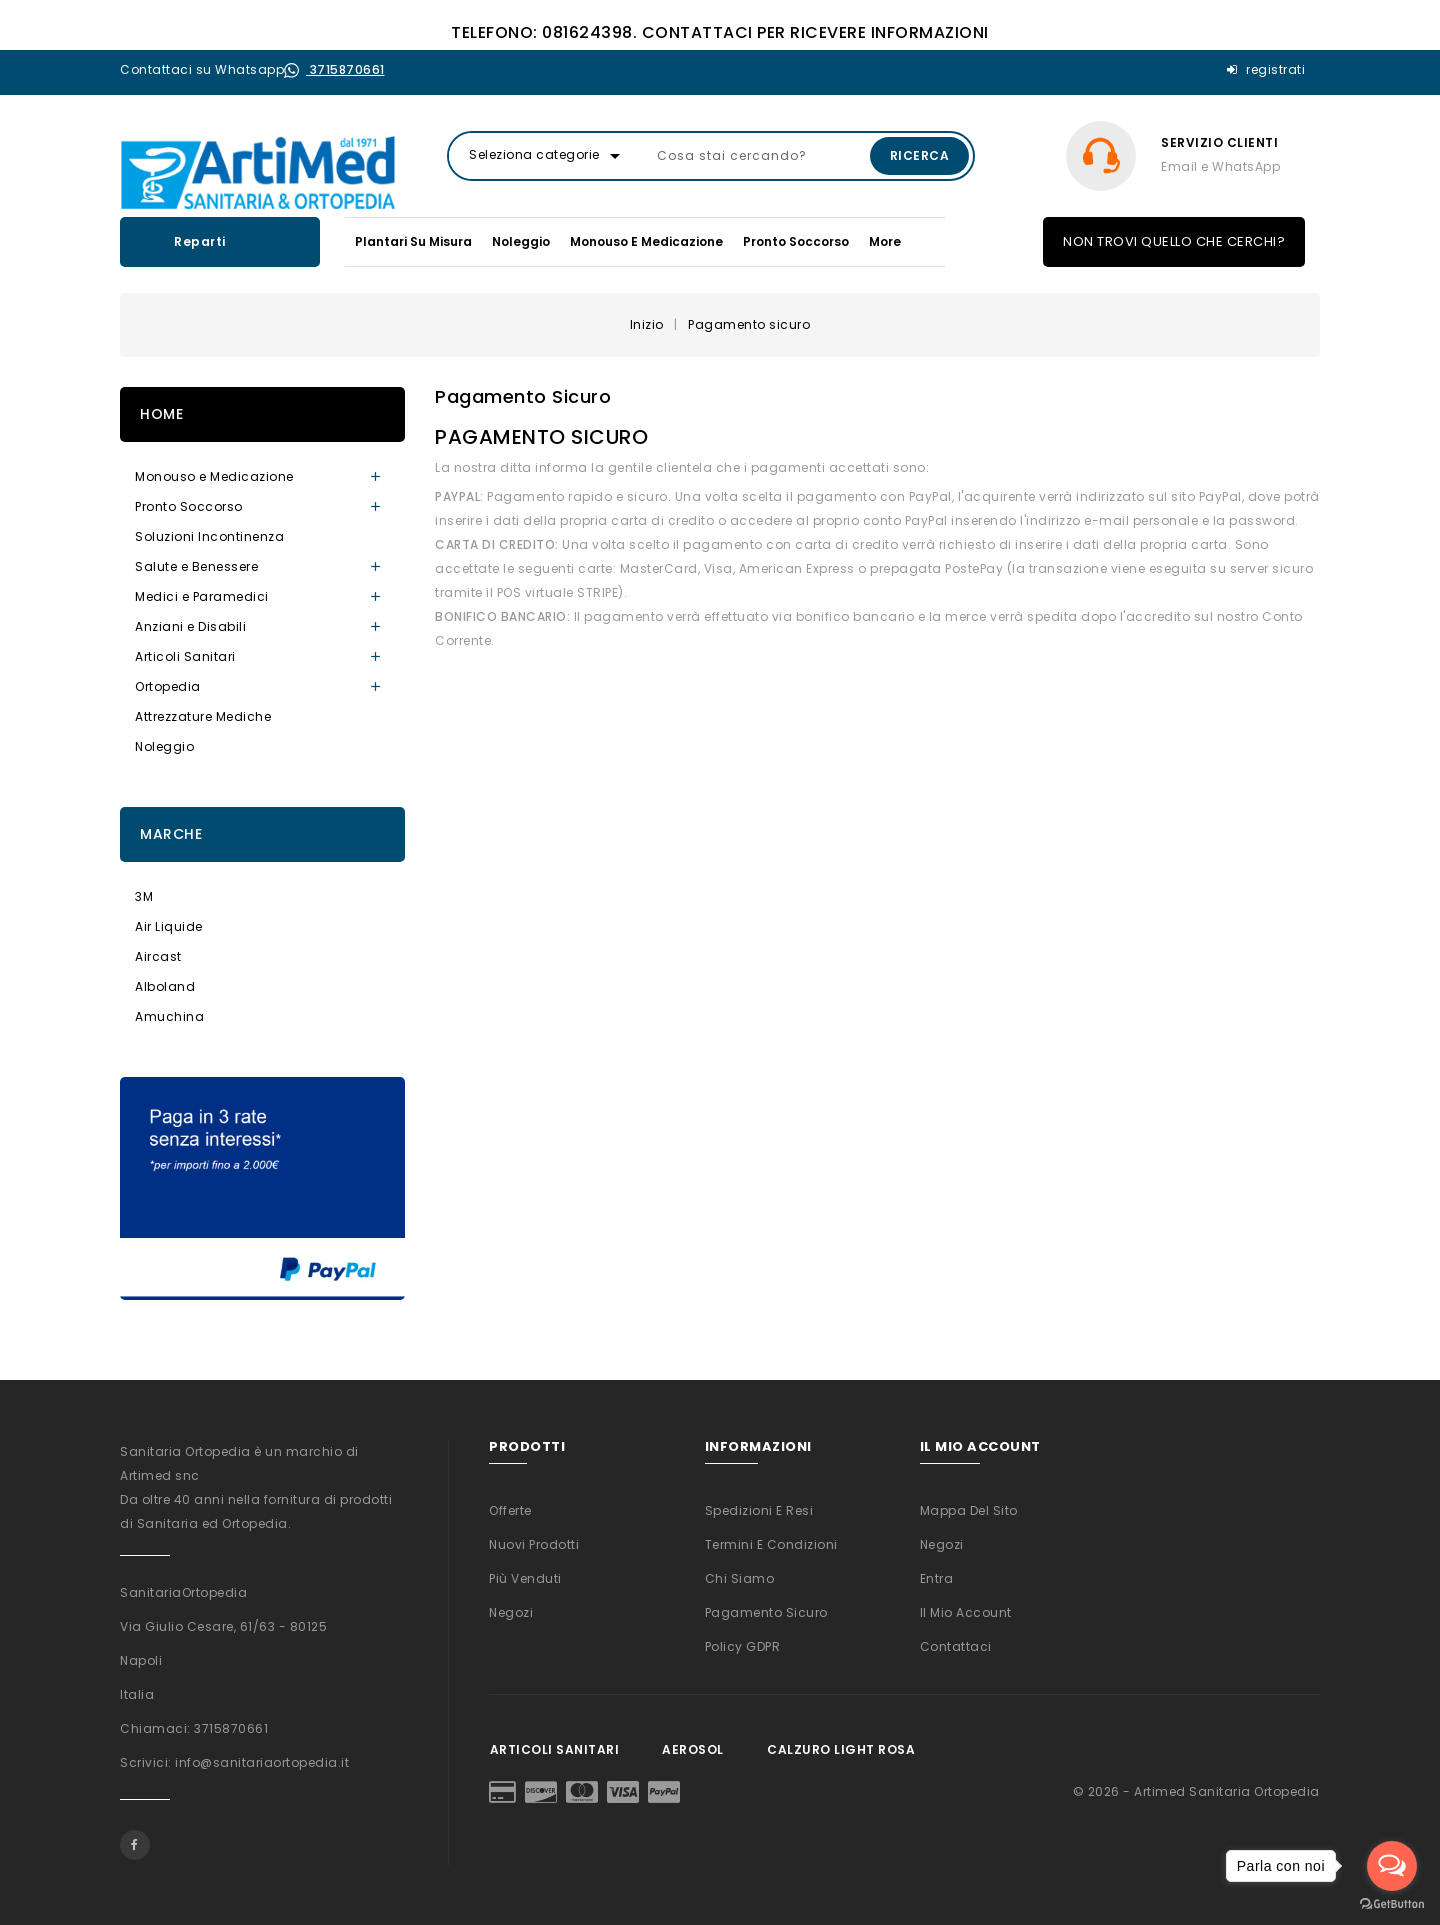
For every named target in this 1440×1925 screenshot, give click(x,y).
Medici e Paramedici (202, 596)
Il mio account (966, 1612)
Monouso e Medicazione (646, 241)
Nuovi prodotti (534, 1544)
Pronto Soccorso (796, 241)
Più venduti (525, 1578)
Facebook (135, 1845)
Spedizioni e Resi (759, 1510)
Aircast (158, 956)
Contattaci (956, 1646)
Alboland (165, 986)
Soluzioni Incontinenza (209, 536)
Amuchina (169, 1016)
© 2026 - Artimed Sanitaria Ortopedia (1196, 1791)
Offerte (510, 1510)
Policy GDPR (743, 1646)
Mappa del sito (969, 1510)
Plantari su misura (413, 241)
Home (161, 414)
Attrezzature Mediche (203, 716)
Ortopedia (168, 686)
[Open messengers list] (1392, 1866)
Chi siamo (740, 1578)
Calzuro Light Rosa (841, 1749)
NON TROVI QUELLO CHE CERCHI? (1174, 241)
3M (144, 896)
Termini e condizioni (771, 1544)
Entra (937, 1578)
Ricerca (920, 155)
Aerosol (693, 1749)
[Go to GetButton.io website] (1392, 1904)
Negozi (511, 1612)
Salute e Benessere (196, 566)
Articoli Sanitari (185, 656)
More (885, 241)
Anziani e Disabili (190, 626)
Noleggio (521, 241)
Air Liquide (169, 926)
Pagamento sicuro (766, 1612)
